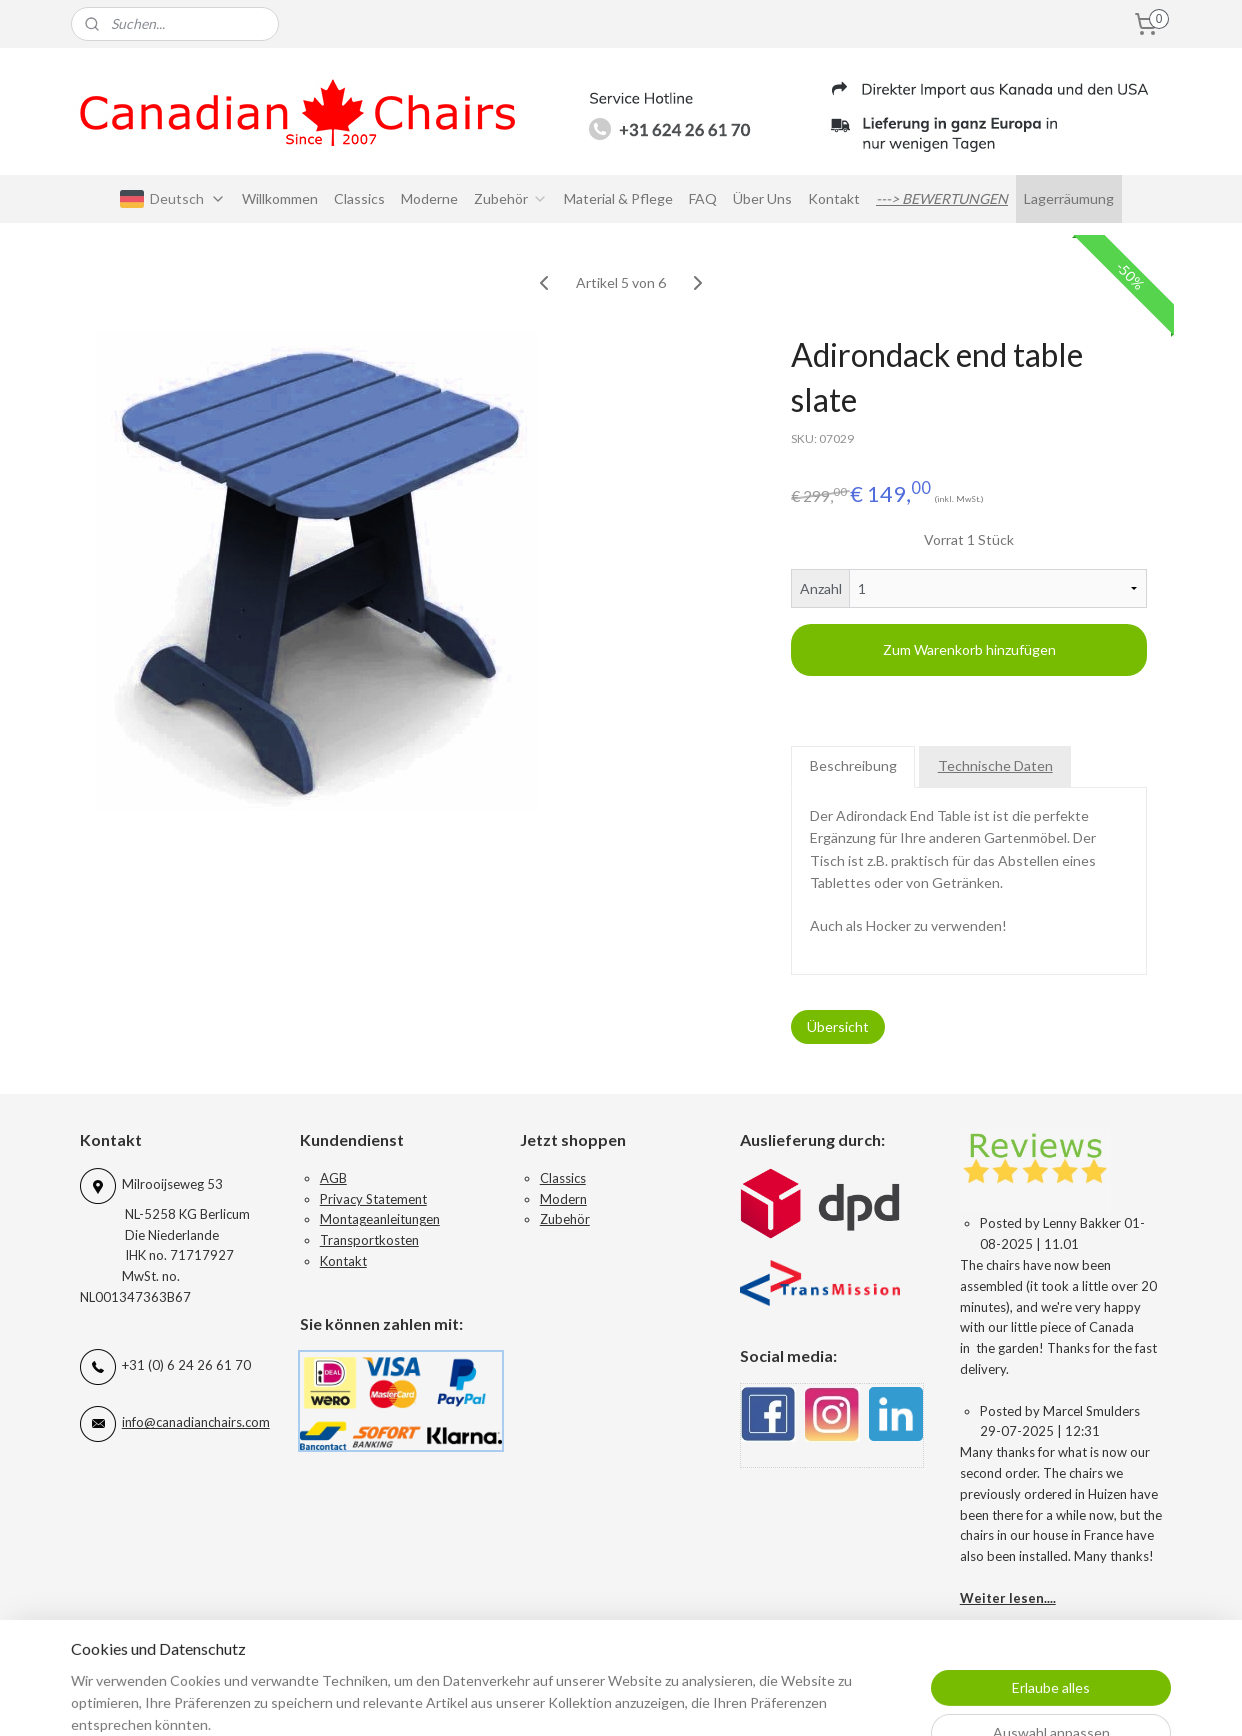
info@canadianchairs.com (196, 1422)
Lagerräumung (1069, 198)
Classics (359, 198)
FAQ (703, 198)
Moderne (429, 198)
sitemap (708, 1699)
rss (744, 1699)
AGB (333, 1178)
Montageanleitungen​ (380, 1219)
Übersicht (838, 1026)
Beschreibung (853, 765)
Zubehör (511, 198)
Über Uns (762, 198)
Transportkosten (369, 1240)
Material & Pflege (618, 198)
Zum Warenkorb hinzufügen (969, 649)
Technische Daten (995, 765)
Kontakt (834, 198)
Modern (563, 1199)
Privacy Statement (373, 1199)
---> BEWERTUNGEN (942, 198)
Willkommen (280, 198)
